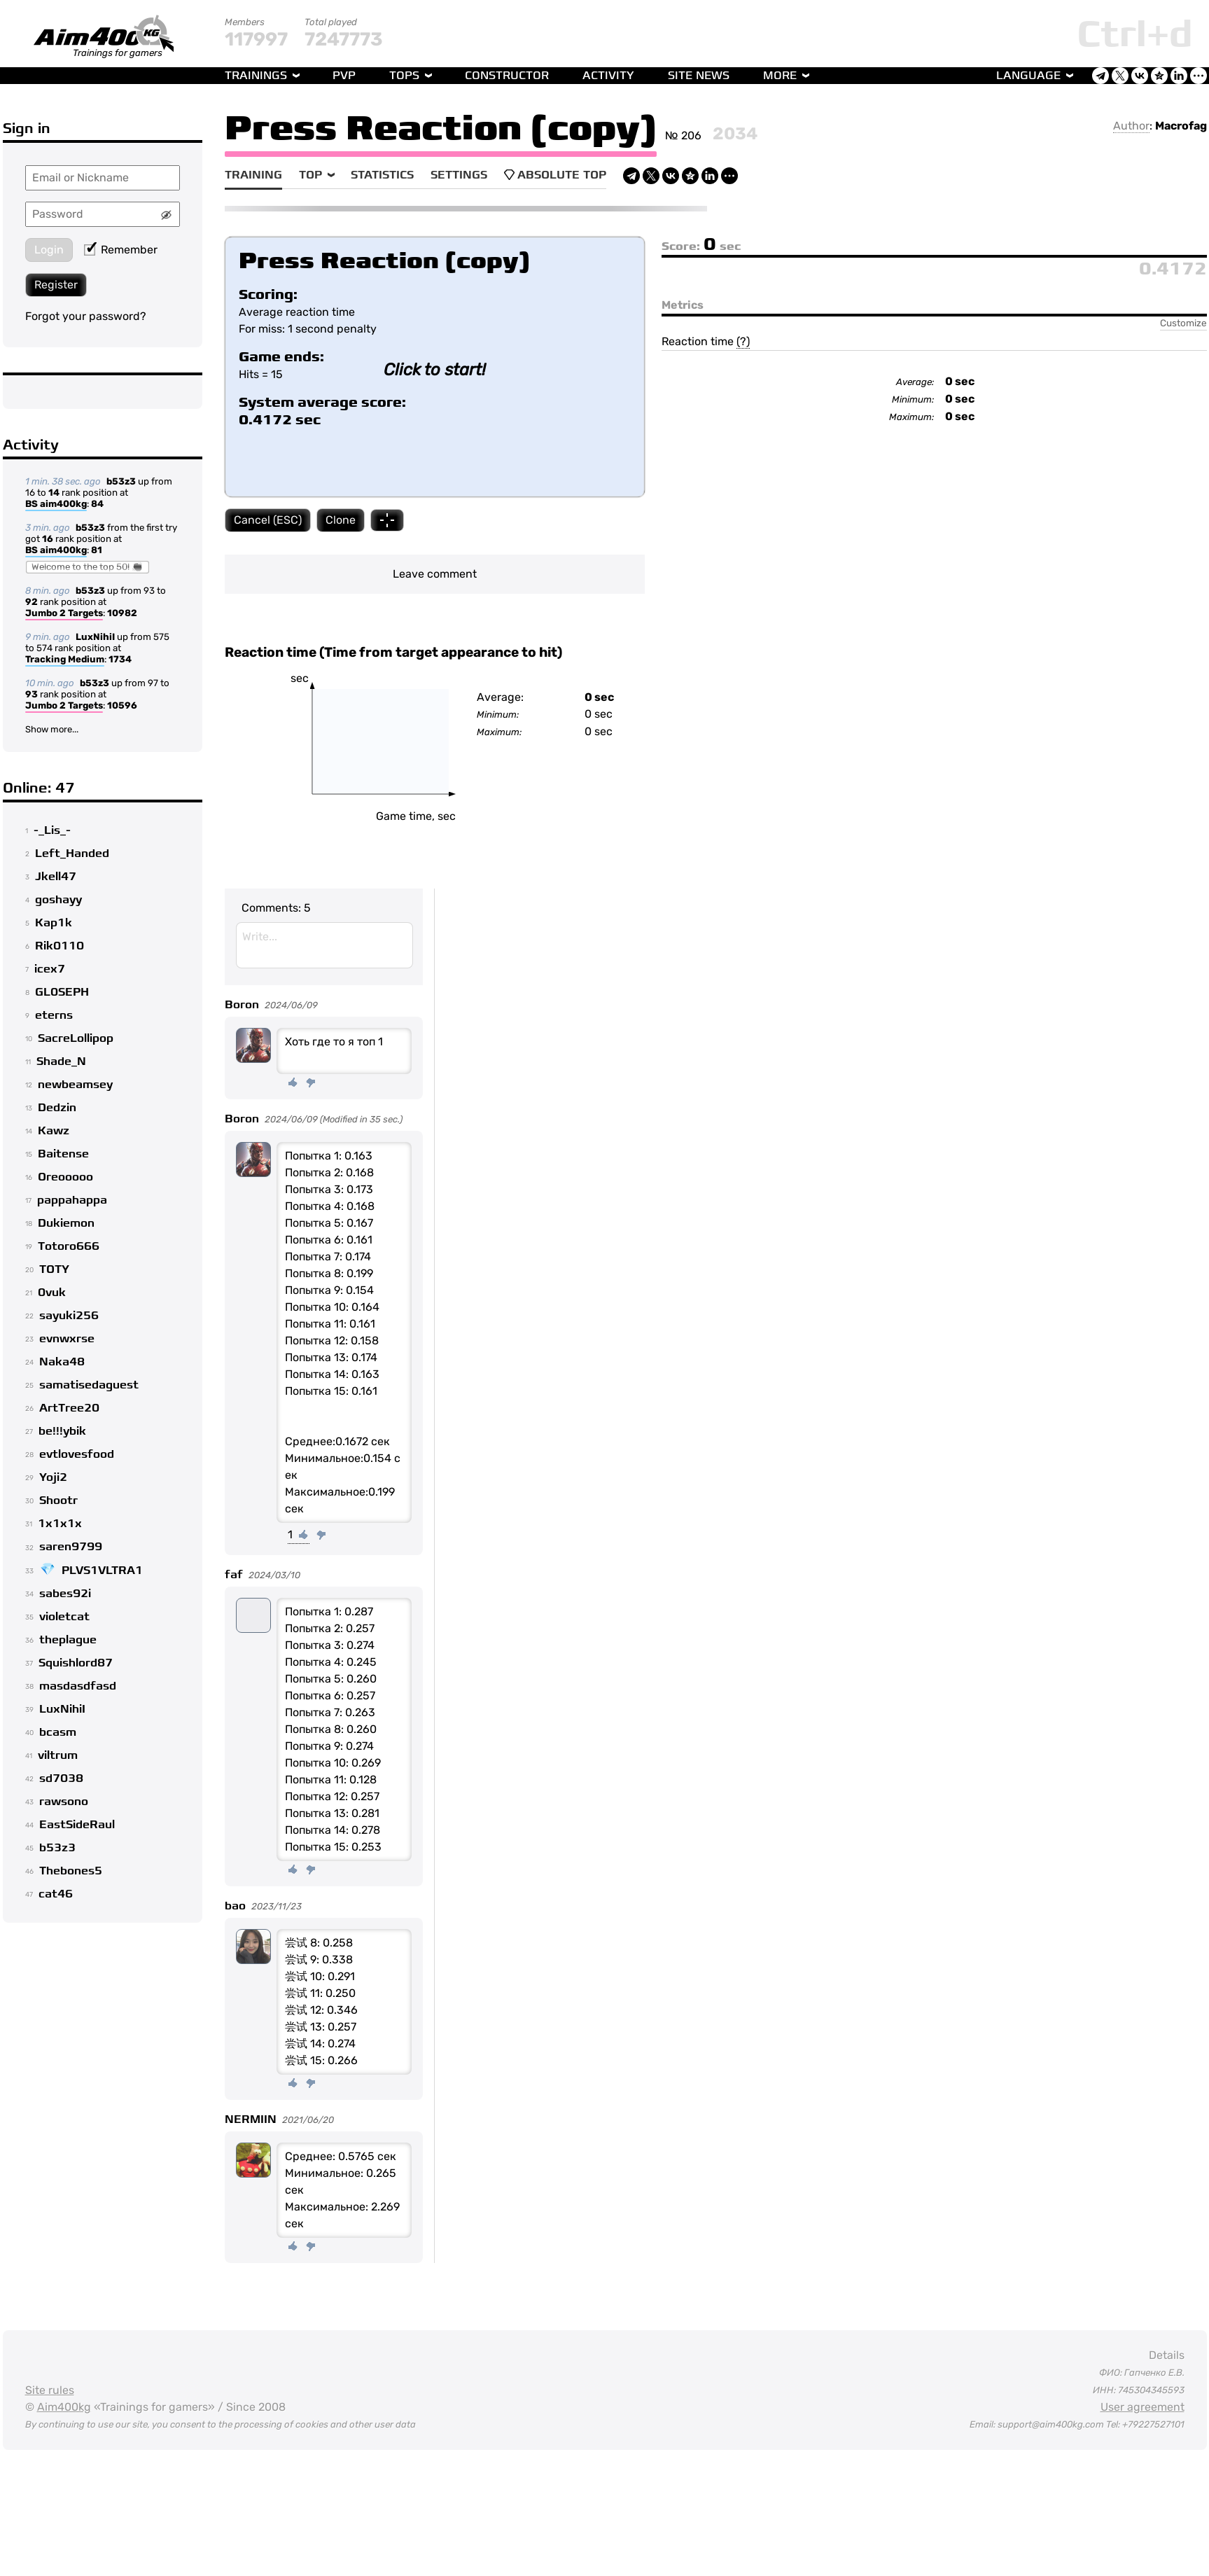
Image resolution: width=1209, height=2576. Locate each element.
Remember (121, 249)
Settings (459, 175)
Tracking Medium (64, 660)
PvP (344, 76)
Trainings (256, 76)
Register (56, 284)
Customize (1183, 322)
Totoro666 (68, 1246)
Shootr (58, 1501)
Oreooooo (65, 1177)
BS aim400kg (56, 505)
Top (310, 175)
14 (54, 492)
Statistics (382, 175)
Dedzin (57, 1108)
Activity (608, 76)
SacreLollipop (75, 1038)
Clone (341, 520)
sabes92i (65, 1594)
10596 (122, 705)
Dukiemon (66, 1223)
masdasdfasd (77, 1686)
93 (31, 694)
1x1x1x (60, 1524)
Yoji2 (53, 1477)
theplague (68, 1640)
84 (97, 504)
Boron (242, 1005)
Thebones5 (70, 1871)
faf (234, 1575)
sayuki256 (69, 1316)
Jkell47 (55, 877)
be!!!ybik (62, 1431)
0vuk (52, 1293)
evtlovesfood (76, 1454)
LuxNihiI (95, 637)
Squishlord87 (76, 1663)
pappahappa (72, 1200)
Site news (698, 76)
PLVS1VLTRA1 (102, 1571)
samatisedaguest (89, 1385)
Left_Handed (72, 854)
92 (31, 602)
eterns (54, 1015)
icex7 (49, 969)
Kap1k (53, 923)
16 (47, 539)
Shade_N (61, 1061)
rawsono (63, 1802)
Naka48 (62, 1362)
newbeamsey (75, 1085)
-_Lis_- (52, 830)
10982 (122, 613)
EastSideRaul (77, 1825)
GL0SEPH (62, 992)
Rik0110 (59, 946)
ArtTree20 (69, 1408)
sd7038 (61, 1778)
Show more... (51, 729)
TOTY (54, 1269)
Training (253, 175)
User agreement (1142, 2407)
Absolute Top (555, 175)
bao (235, 1906)
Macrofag (1181, 125)
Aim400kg (64, 2407)
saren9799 (70, 1547)
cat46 (56, 1894)
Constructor (507, 76)
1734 (120, 659)
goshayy (58, 900)
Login (49, 249)
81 (96, 550)
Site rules (49, 2390)
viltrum (58, 1755)
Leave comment (435, 573)
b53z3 (121, 481)
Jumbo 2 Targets (64, 614)
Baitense (63, 1154)
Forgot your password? (85, 316)
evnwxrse (67, 1339)
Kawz (53, 1131)
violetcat (64, 1617)
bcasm (57, 1732)
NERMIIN (251, 2119)
